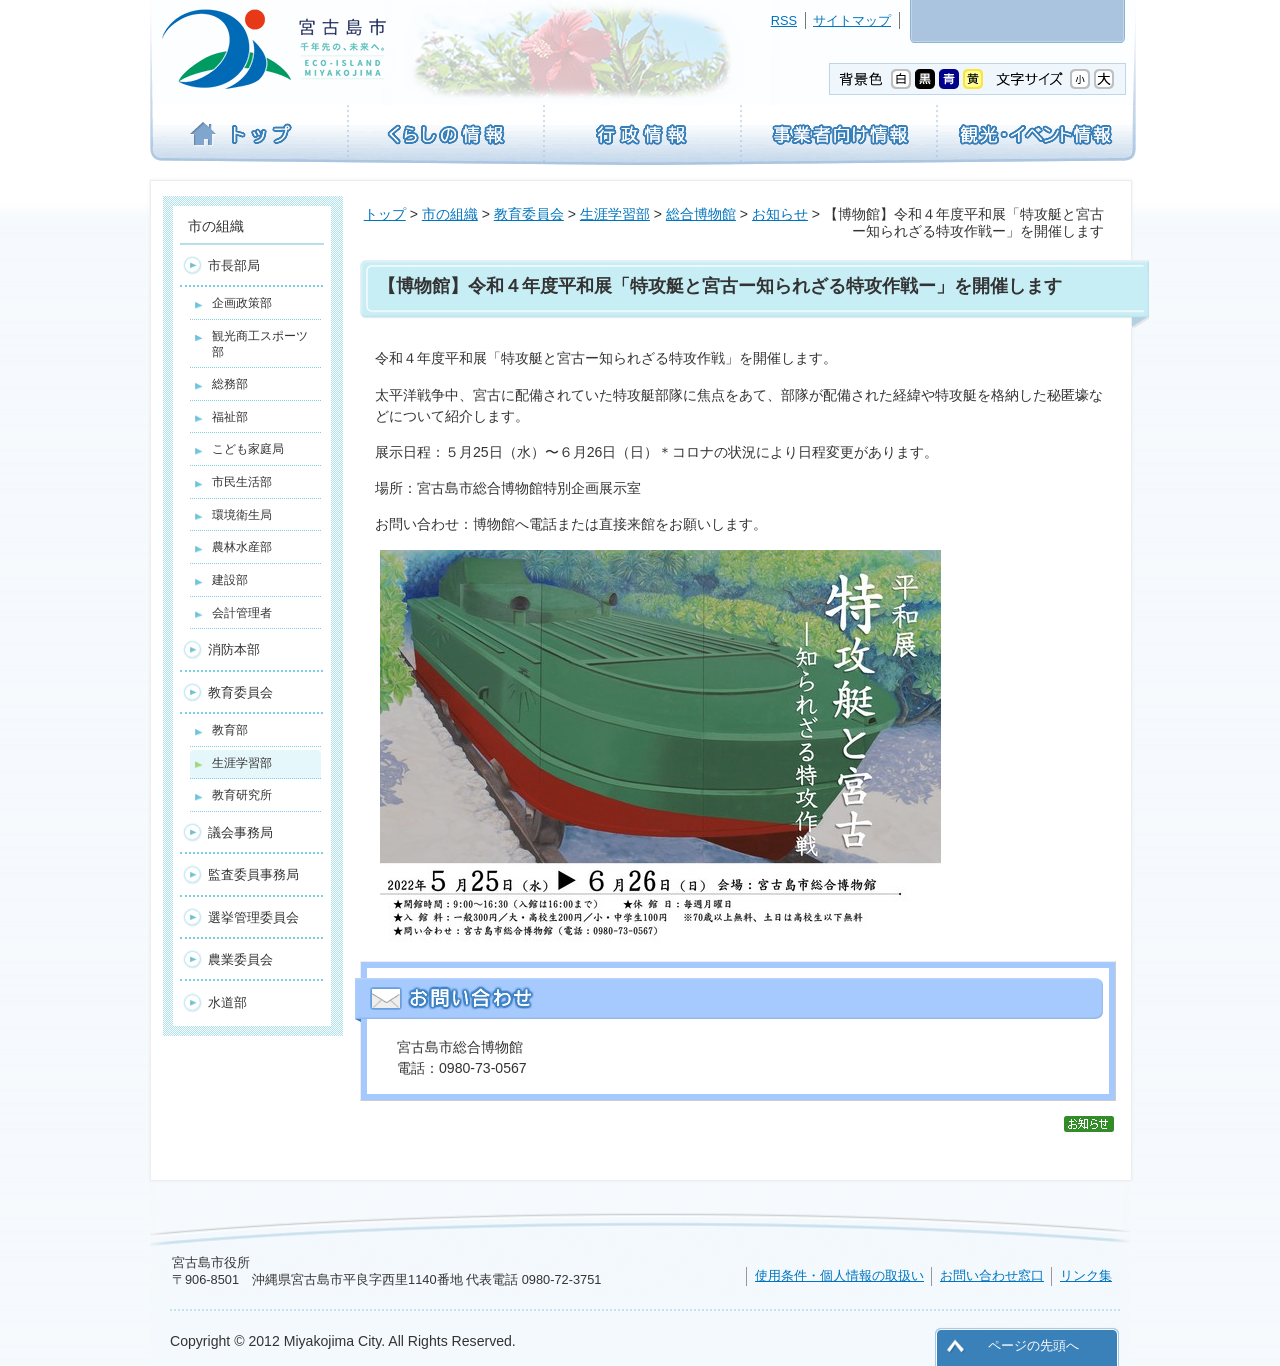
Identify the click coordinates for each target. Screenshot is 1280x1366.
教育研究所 (242, 795)
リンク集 (1086, 1275)
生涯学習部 (615, 214)
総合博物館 (701, 214)
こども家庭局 (248, 449)
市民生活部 (242, 482)
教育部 (230, 730)
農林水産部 (242, 547)
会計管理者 (242, 613)
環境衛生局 (242, 515)
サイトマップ (852, 20)
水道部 (227, 1002)
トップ (385, 214)
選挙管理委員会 (253, 917)
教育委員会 (529, 214)
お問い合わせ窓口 (992, 1275)
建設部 (230, 580)
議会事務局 (240, 832)
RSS (784, 20)
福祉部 (230, 417)
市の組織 (450, 214)
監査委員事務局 (253, 874)
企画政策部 (242, 303)
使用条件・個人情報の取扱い (839, 1275)
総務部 (230, 384)
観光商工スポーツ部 (260, 344)
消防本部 (234, 649)
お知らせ (780, 214)
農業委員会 (240, 959)
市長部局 (234, 265)
